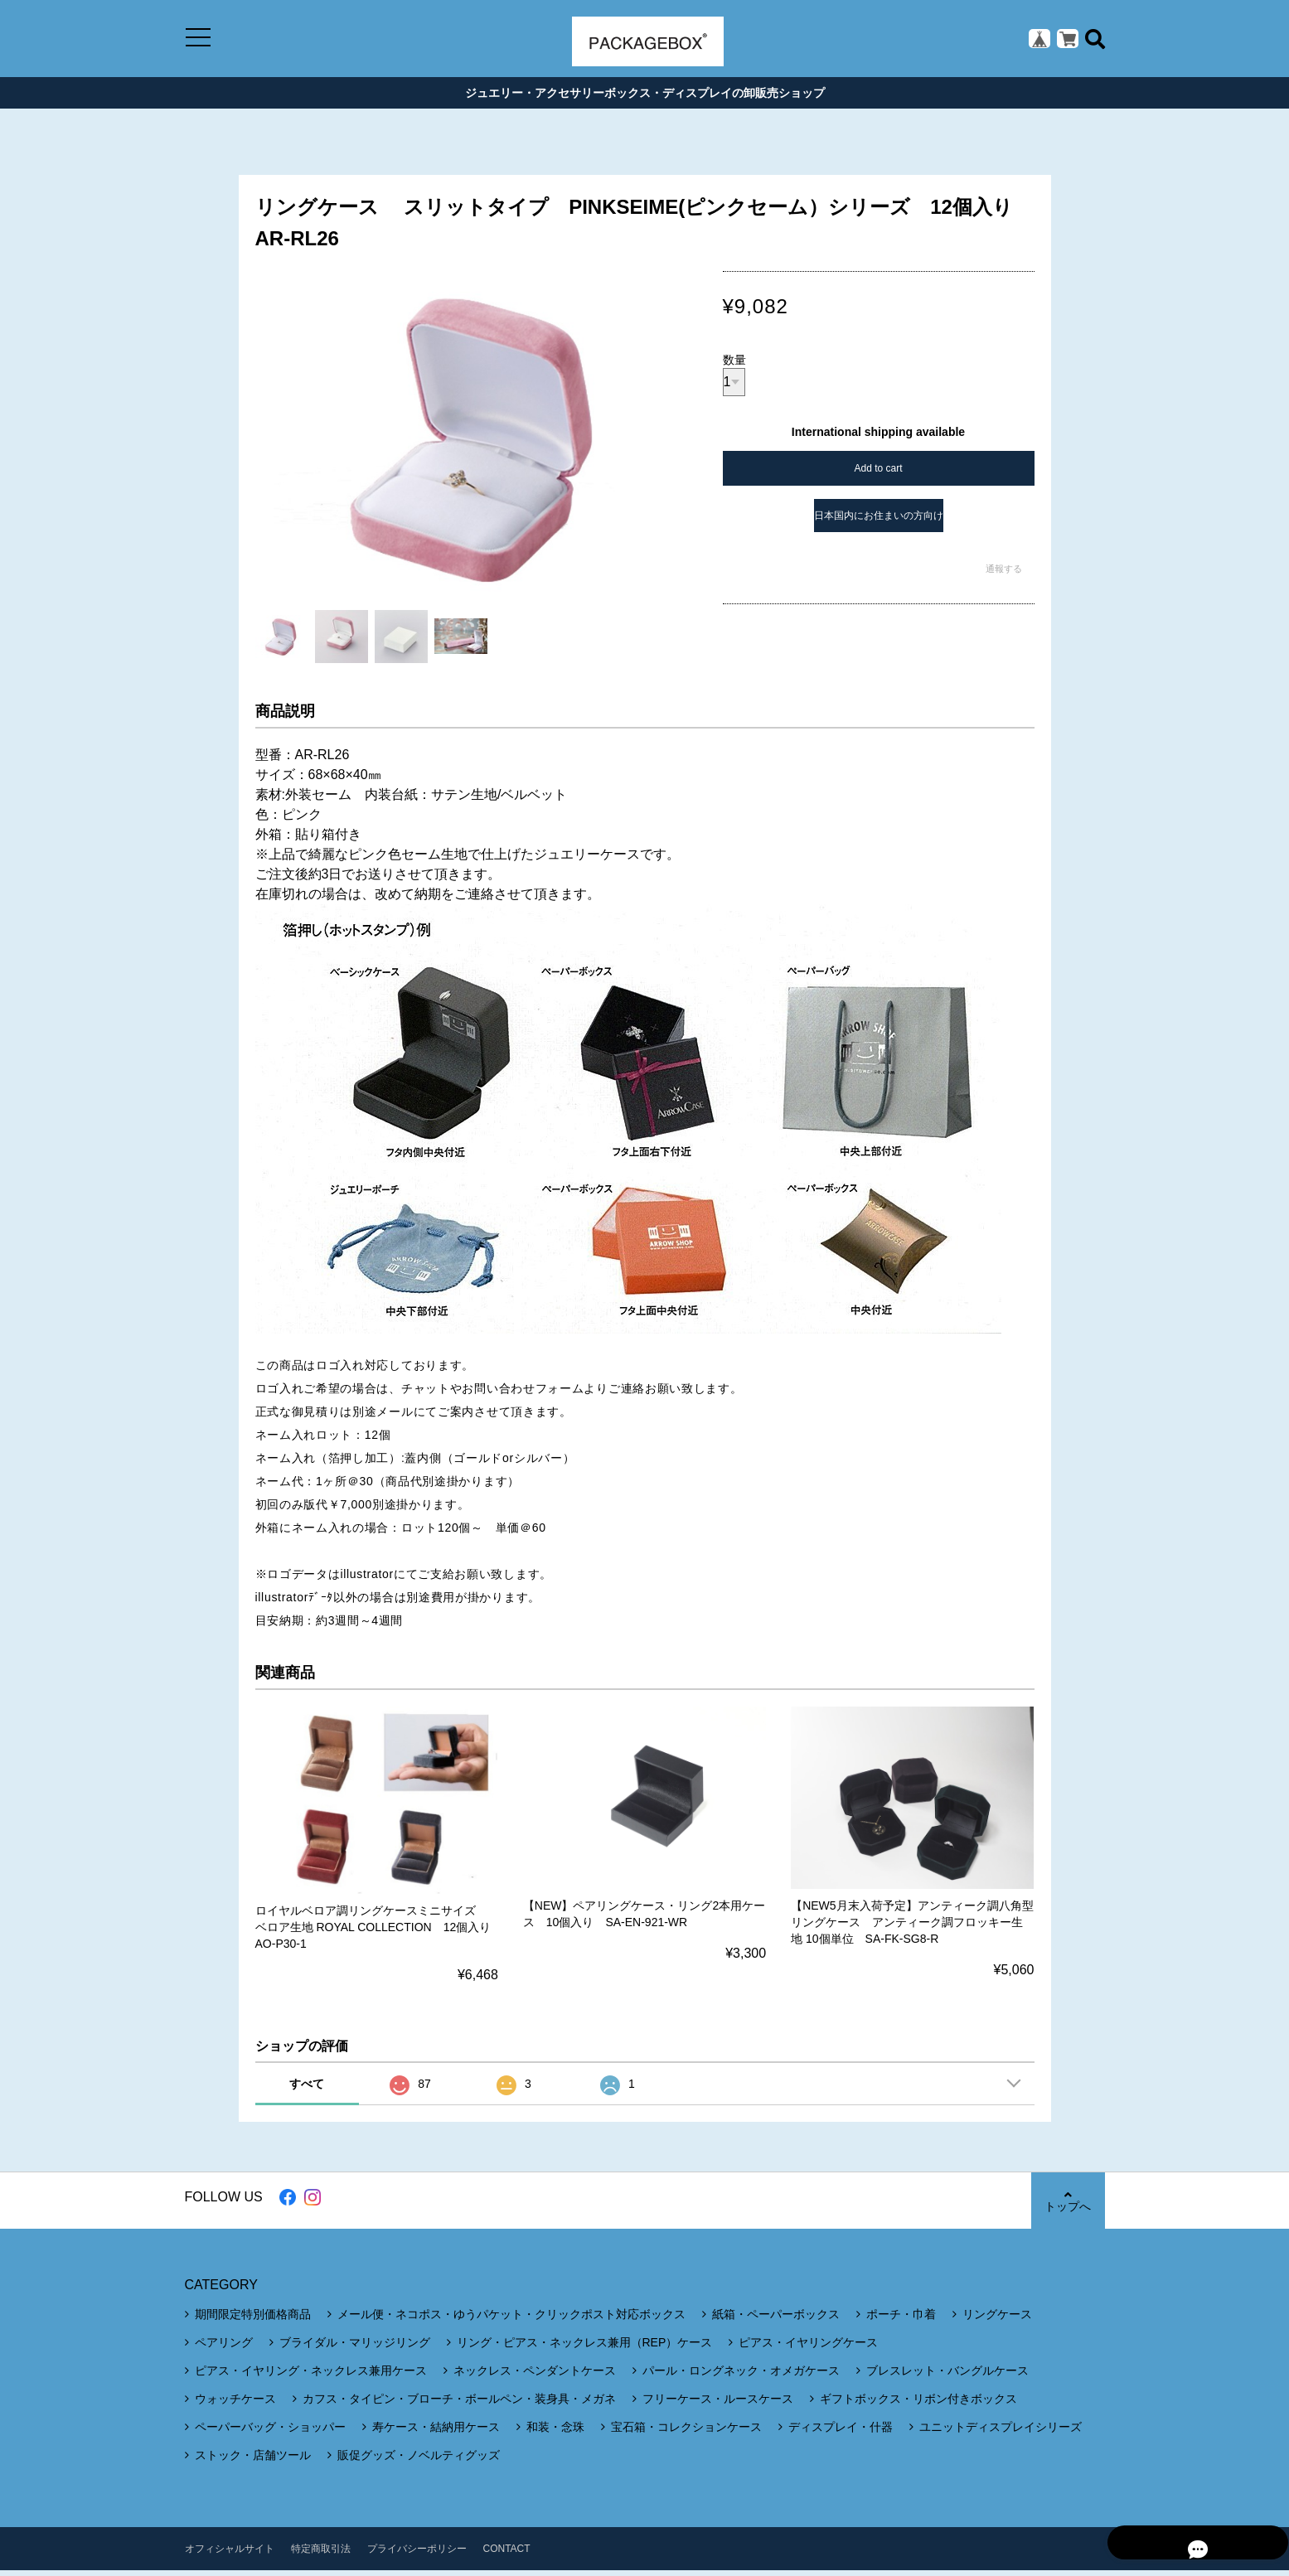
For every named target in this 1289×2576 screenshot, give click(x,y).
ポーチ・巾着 (901, 2320)
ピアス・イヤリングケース (808, 2348)
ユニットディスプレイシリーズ (1000, 2432)
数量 (734, 365)
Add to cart (878, 474)
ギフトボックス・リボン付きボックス (918, 2404)
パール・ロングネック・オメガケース (741, 2376)
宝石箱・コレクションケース (686, 2432)
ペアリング (224, 2348)
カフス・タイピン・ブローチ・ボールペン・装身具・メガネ (459, 2404)
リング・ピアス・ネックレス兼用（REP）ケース (585, 2348)
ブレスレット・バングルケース (947, 2376)
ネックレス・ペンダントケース (534, 2376)
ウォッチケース (235, 2404)
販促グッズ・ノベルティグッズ (418, 2460)
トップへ (1067, 2207)
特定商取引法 (321, 2554)
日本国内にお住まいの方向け (878, 521)
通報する (1004, 574)
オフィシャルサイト (229, 2554)
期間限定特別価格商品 (253, 2320)
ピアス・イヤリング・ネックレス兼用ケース (311, 2376)
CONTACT (507, 2554)
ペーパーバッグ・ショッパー (270, 2432)
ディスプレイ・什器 (840, 2432)
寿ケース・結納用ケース (436, 2432)
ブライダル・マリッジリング (354, 2348)
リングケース (997, 2320)
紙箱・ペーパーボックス (776, 2320)
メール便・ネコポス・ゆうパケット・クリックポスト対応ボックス (511, 2320)
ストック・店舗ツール (253, 2460)
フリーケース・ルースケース (717, 2404)
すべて (306, 2089)
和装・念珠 (555, 2432)
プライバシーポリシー (417, 2554)
